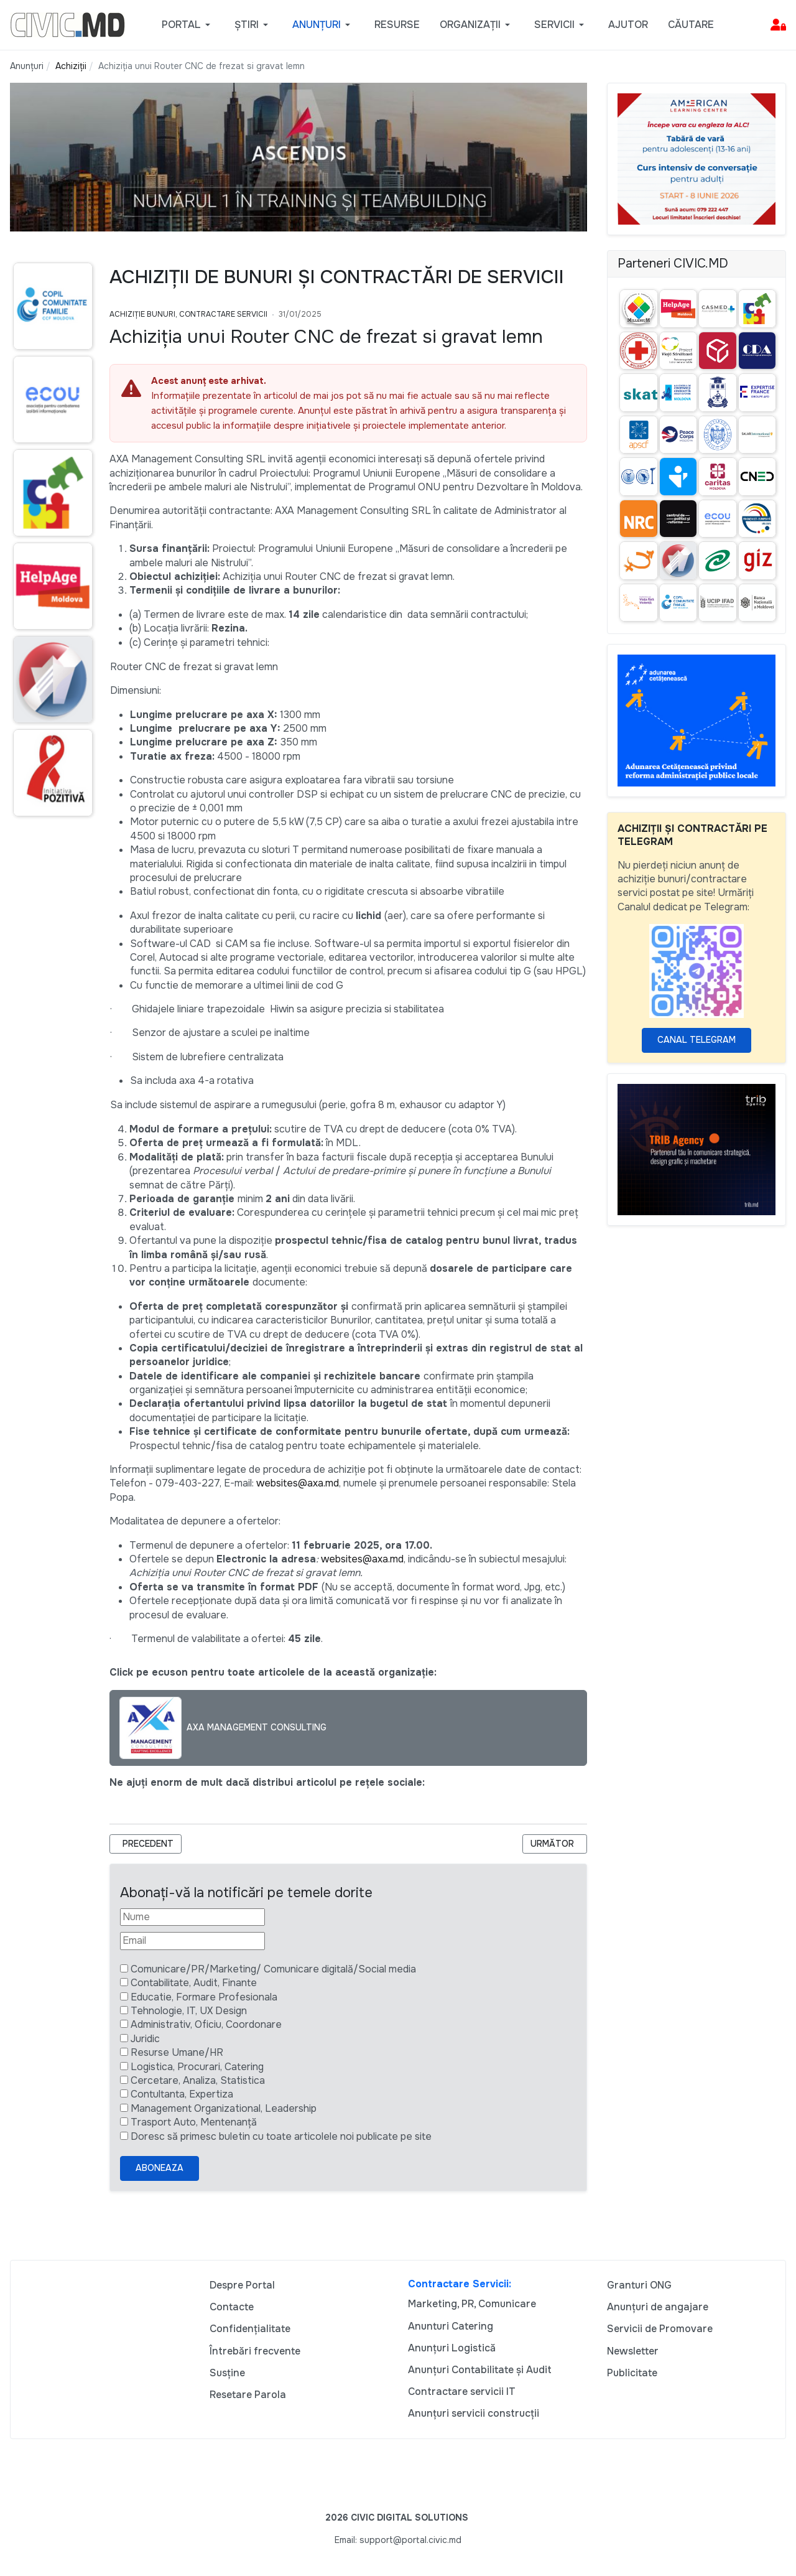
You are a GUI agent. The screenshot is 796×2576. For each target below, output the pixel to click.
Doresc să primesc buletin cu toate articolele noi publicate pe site (281, 2136)
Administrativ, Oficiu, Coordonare (206, 2024)
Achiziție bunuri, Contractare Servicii (188, 314)
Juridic (145, 2038)
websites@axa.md (297, 1483)
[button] (188, 25)
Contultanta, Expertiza (182, 2094)
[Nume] (192, 1917)
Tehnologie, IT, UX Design (189, 2010)
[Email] (192, 1940)
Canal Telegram (696, 1039)
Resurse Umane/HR (177, 2052)
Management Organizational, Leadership (224, 2108)
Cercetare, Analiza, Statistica (198, 2080)
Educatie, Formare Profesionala (204, 1997)
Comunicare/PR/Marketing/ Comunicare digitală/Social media (273, 1969)
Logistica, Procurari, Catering (197, 2066)
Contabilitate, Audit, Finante (194, 1982)
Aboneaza (159, 2167)
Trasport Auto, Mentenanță (194, 2122)
